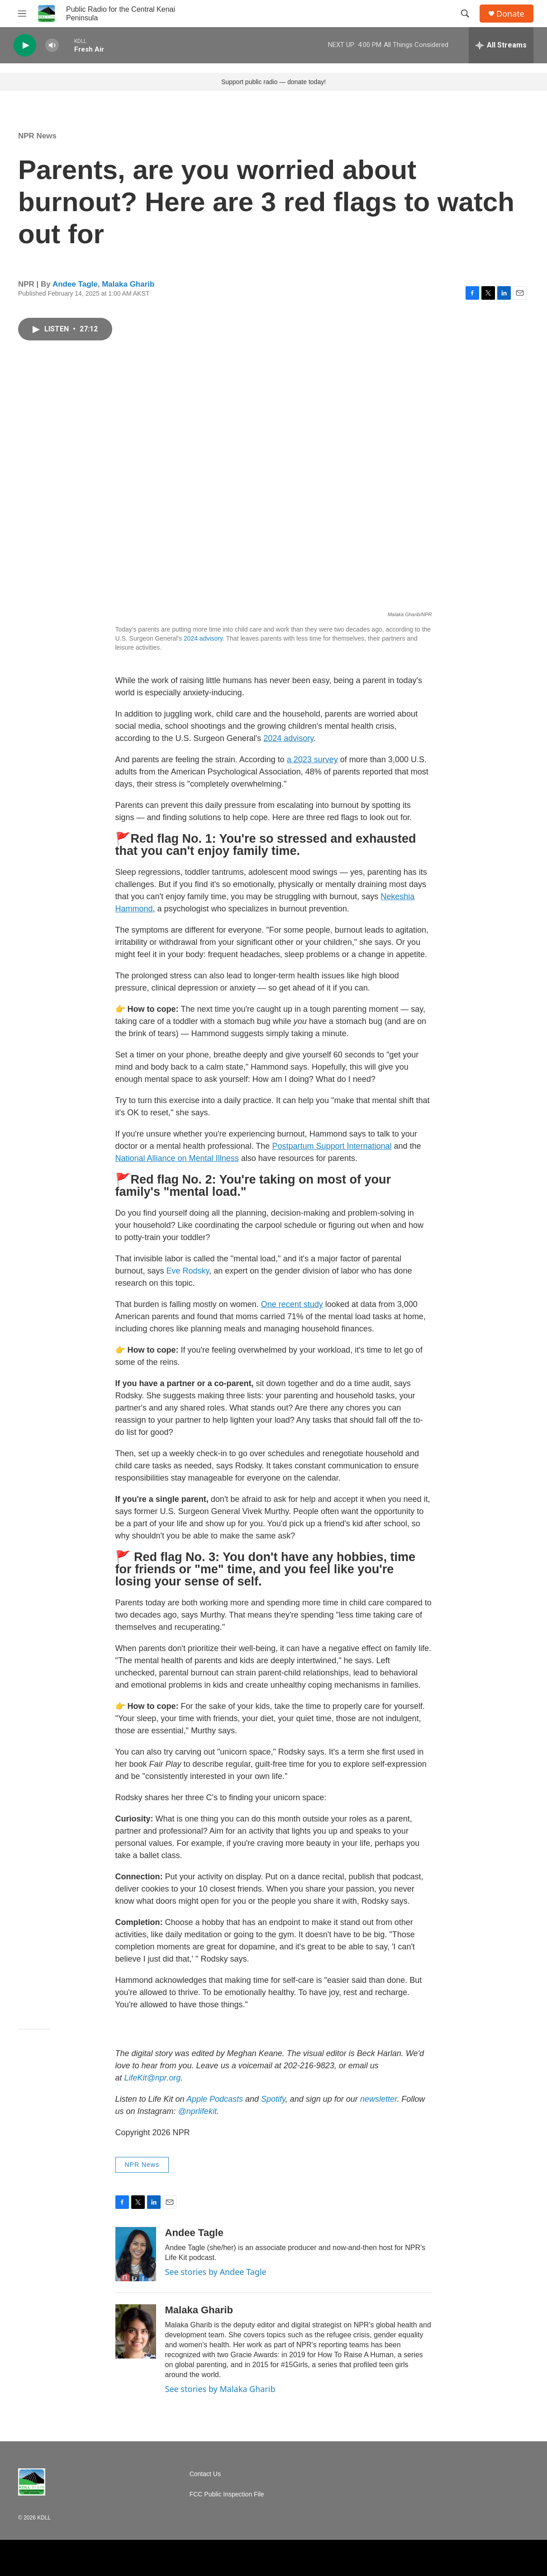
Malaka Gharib (128, 284)
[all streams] (501, 45)
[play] (25, 45)
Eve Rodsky (187, 1270)
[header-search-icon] (465, 13)
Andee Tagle (75, 284)
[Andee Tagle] (135, 2254)
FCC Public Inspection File (227, 2494)
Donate (510, 14)
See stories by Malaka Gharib (220, 2388)
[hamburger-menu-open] (22, 14)
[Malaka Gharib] (135, 2331)
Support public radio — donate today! (273, 81)
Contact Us (205, 2474)
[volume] (52, 45)
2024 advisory (203, 638)
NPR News (37, 136)
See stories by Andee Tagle (215, 2271)
